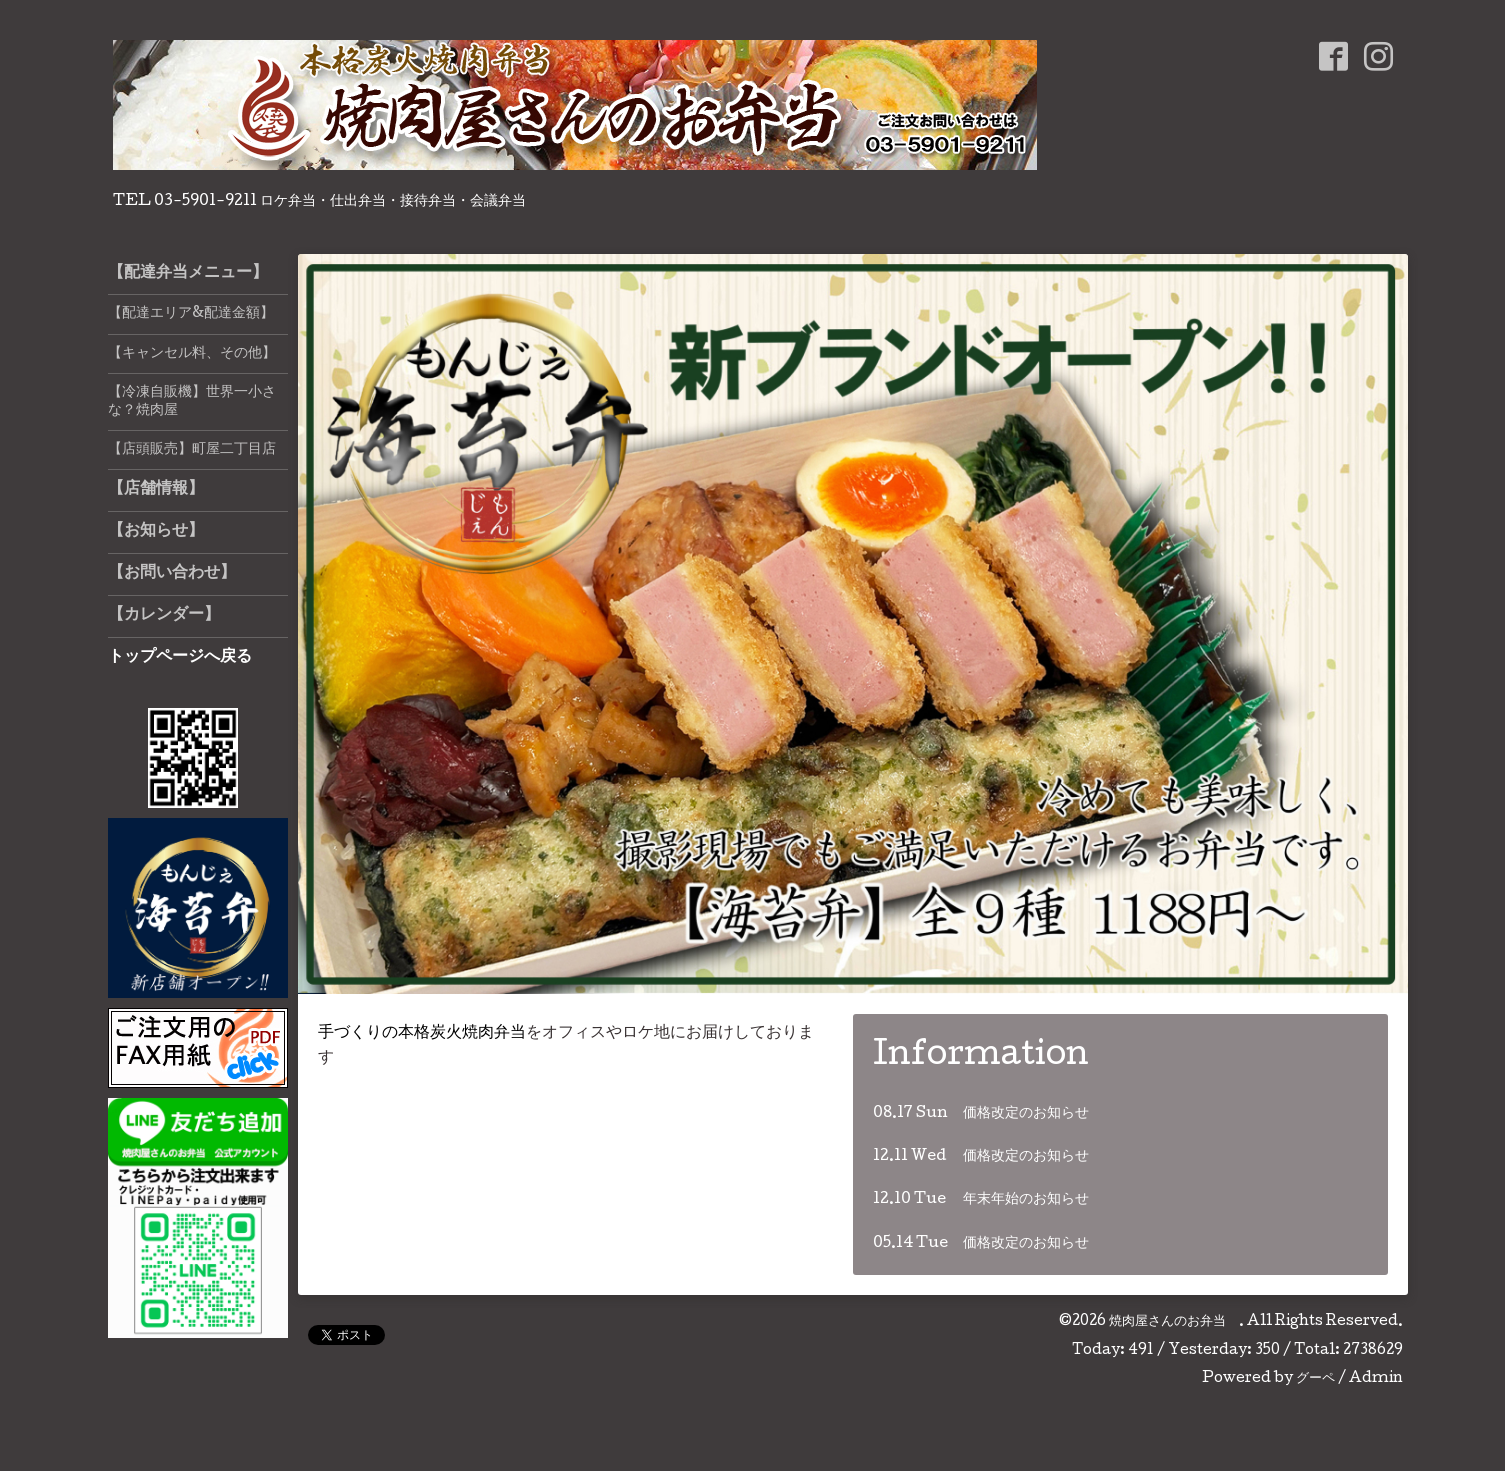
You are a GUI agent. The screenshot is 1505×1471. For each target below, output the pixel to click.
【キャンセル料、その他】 (192, 354)
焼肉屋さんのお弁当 (1174, 1322)
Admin (1376, 1379)
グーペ (1315, 1379)
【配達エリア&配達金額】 (191, 314)
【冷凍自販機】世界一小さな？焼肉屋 (192, 402)
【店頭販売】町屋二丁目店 (192, 450)
